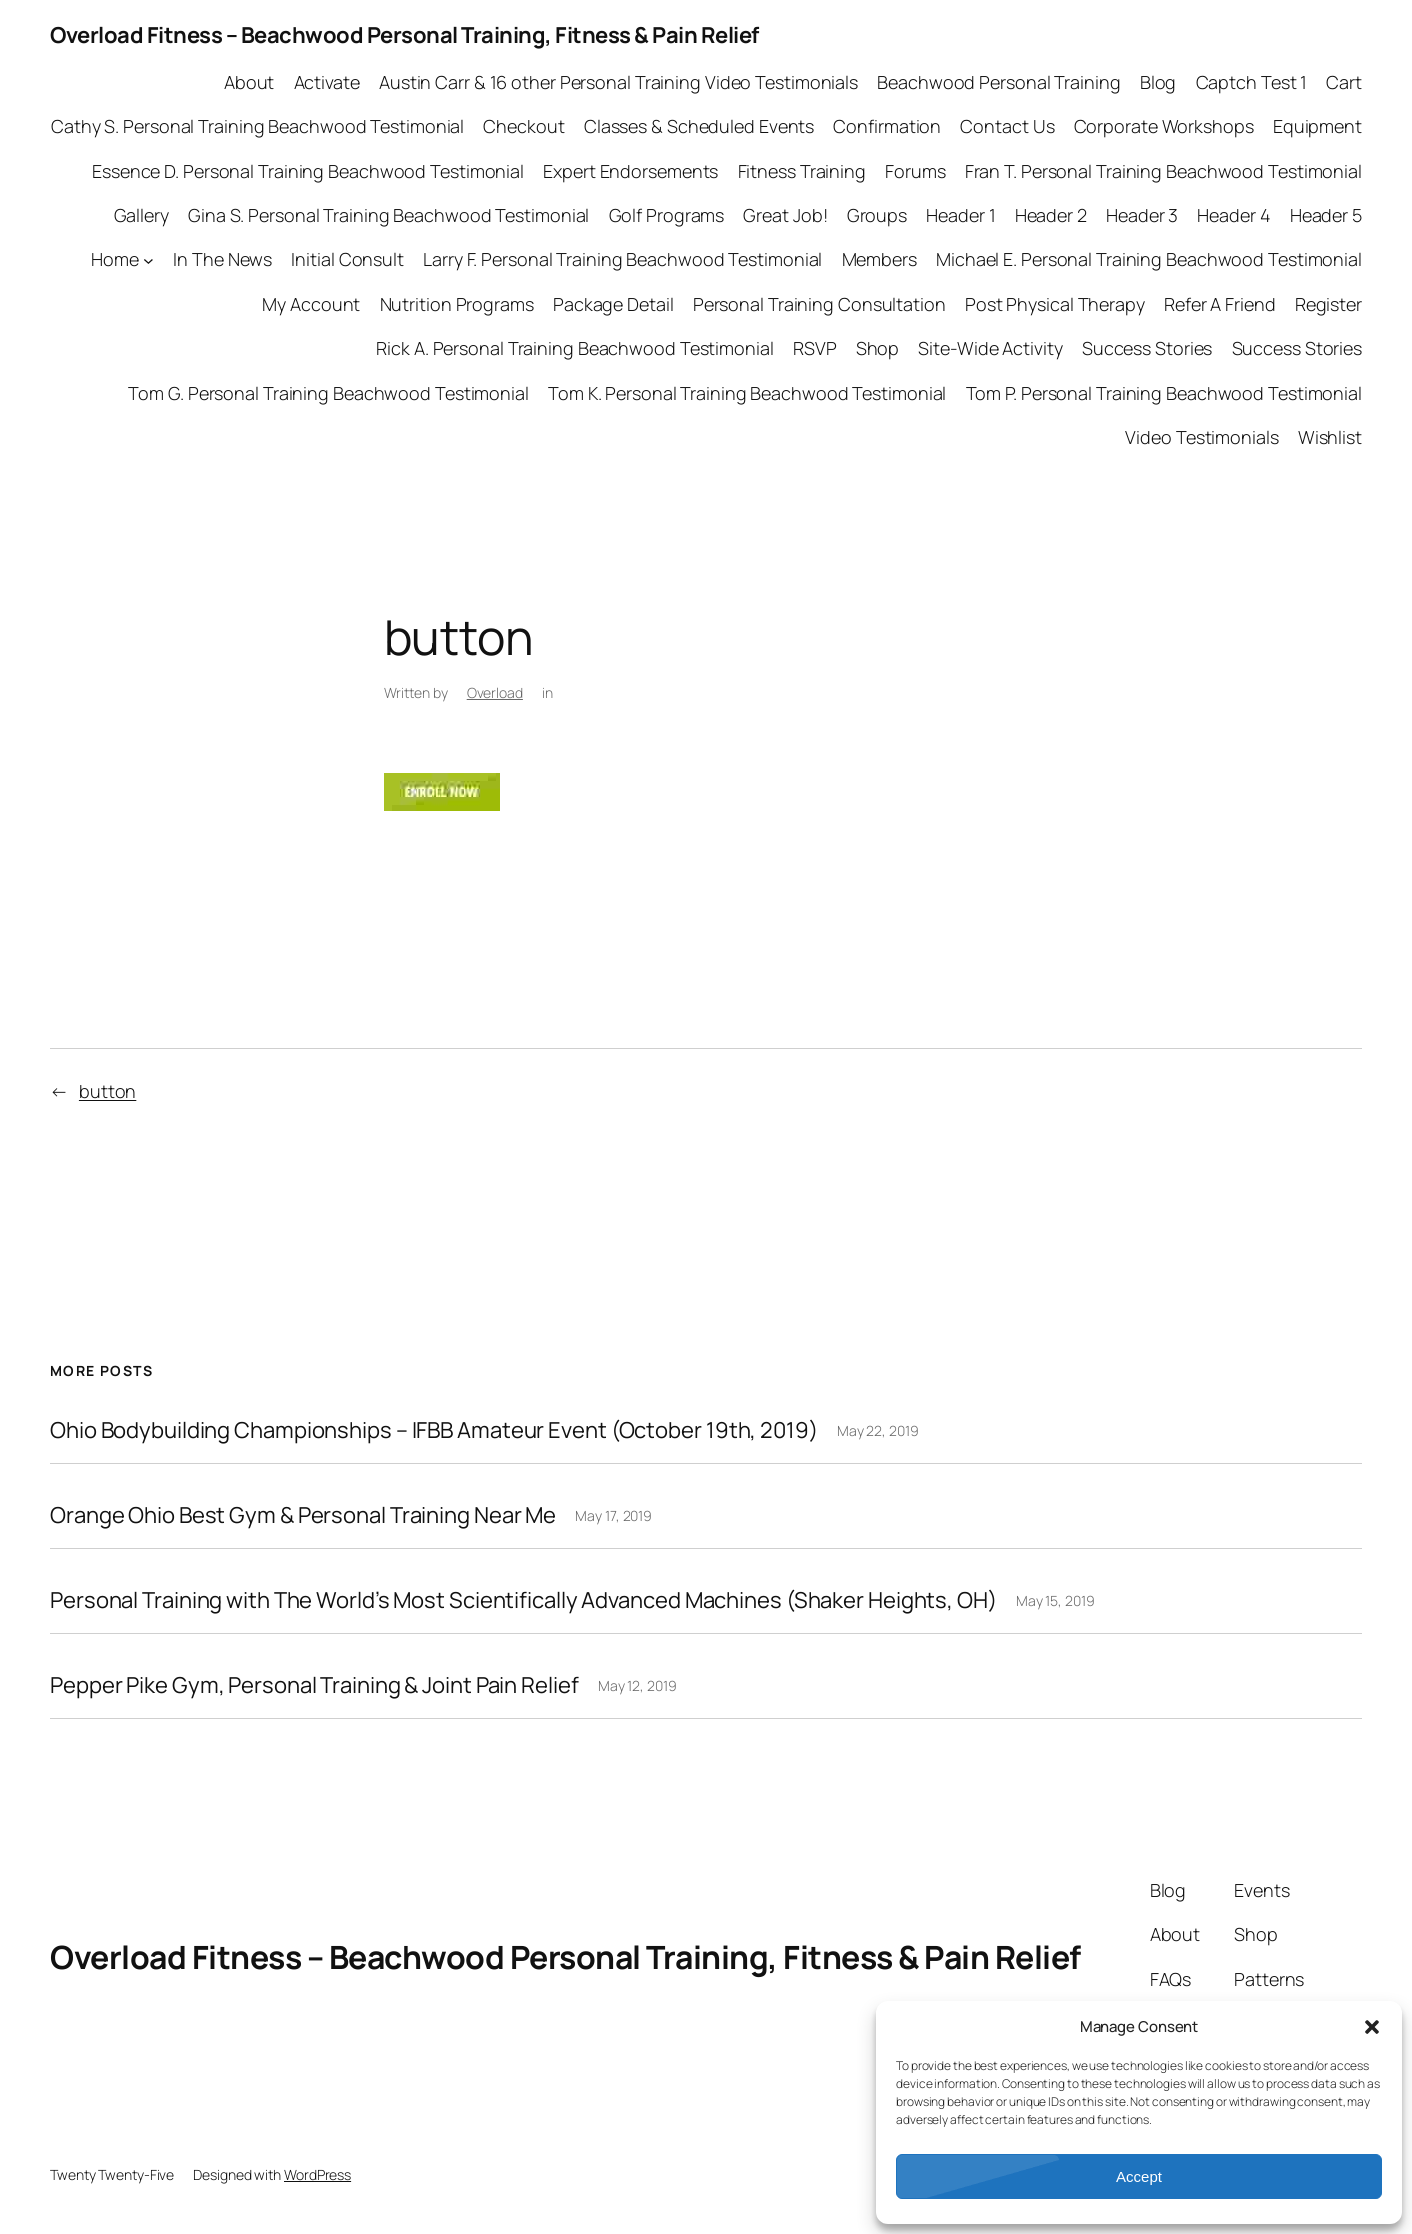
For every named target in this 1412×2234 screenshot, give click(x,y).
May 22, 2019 (878, 1430)
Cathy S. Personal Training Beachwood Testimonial (257, 126)
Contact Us (1007, 126)
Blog (1158, 82)
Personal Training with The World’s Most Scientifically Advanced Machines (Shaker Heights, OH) (523, 1600)
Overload (495, 692)
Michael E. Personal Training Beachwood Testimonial (1149, 259)
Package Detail (613, 304)
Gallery (141, 215)
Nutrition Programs (457, 304)
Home (115, 259)
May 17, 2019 (613, 1515)
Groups (877, 215)
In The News (222, 259)
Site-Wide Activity (990, 348)
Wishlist (1330, 437)
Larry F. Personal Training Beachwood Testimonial (622, 259)
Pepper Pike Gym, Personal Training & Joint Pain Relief (314, 1685)
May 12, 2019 (637, 1685)
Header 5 (1326, 215)
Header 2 (1051, 215)
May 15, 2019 (1055, 1600)
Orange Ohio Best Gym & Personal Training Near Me (303, 1515)
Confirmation (887, 126)
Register (1328, 304)
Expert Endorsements (630, 171)
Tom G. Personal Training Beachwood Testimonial (328, 393)
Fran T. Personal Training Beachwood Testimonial (1163, 171)
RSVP (815, 348)
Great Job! (785, 215)
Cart (1344, 82)
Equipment (1317, 126)
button (107, 1091)
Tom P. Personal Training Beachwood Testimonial (1164, 393)
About (249, 82)
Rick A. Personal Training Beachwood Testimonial (574, 348)
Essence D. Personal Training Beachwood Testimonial (308, 171)
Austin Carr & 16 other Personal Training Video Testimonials (618, 82)
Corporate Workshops (1164, 126)
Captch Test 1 (1252, 82)
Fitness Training (802, 171)
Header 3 (1142, 215)
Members (879, 259)
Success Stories (1147, 348)
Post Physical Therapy (1055, 304)
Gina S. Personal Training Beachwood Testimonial (388, 215)
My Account (311, 304)
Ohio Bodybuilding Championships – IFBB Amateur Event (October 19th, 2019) (434, 1430)
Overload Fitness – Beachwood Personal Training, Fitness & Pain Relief (404, 35)
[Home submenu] (148, 260)
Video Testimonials (1201, 437)
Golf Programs (667, 215)
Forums (915, 171)
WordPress (317, 2174)
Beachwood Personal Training (998, 82)
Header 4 (1233, 215)
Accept (1139, 2176)
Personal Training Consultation (819, 304)
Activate (327, 82)
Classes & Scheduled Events (699, 126)
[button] (1372, 2027)
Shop (878, 348)
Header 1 (960, 215)
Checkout (523, 126)
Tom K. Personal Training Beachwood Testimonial (747, 393)
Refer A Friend (1220, 304)
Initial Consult (347, 259)
